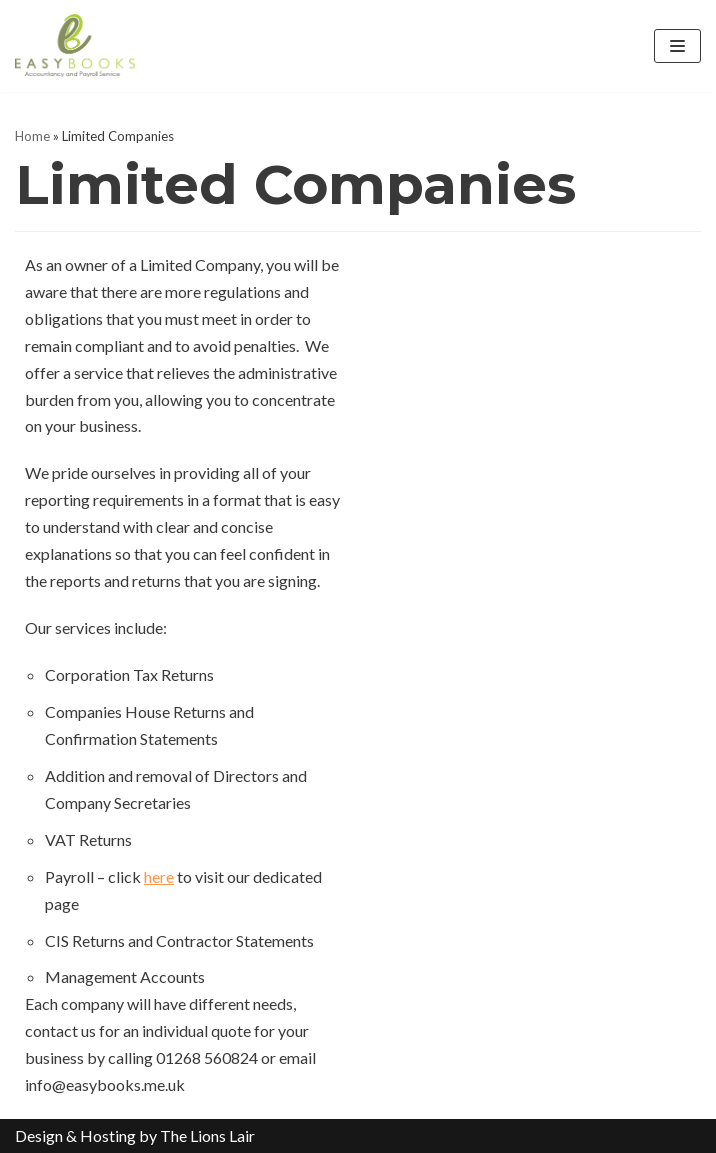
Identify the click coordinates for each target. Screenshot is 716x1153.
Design (39, 1135)
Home (32, 136)
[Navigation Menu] (677, 46)
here (159, 876)
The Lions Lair (207, 1135)
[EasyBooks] (75, 46)
